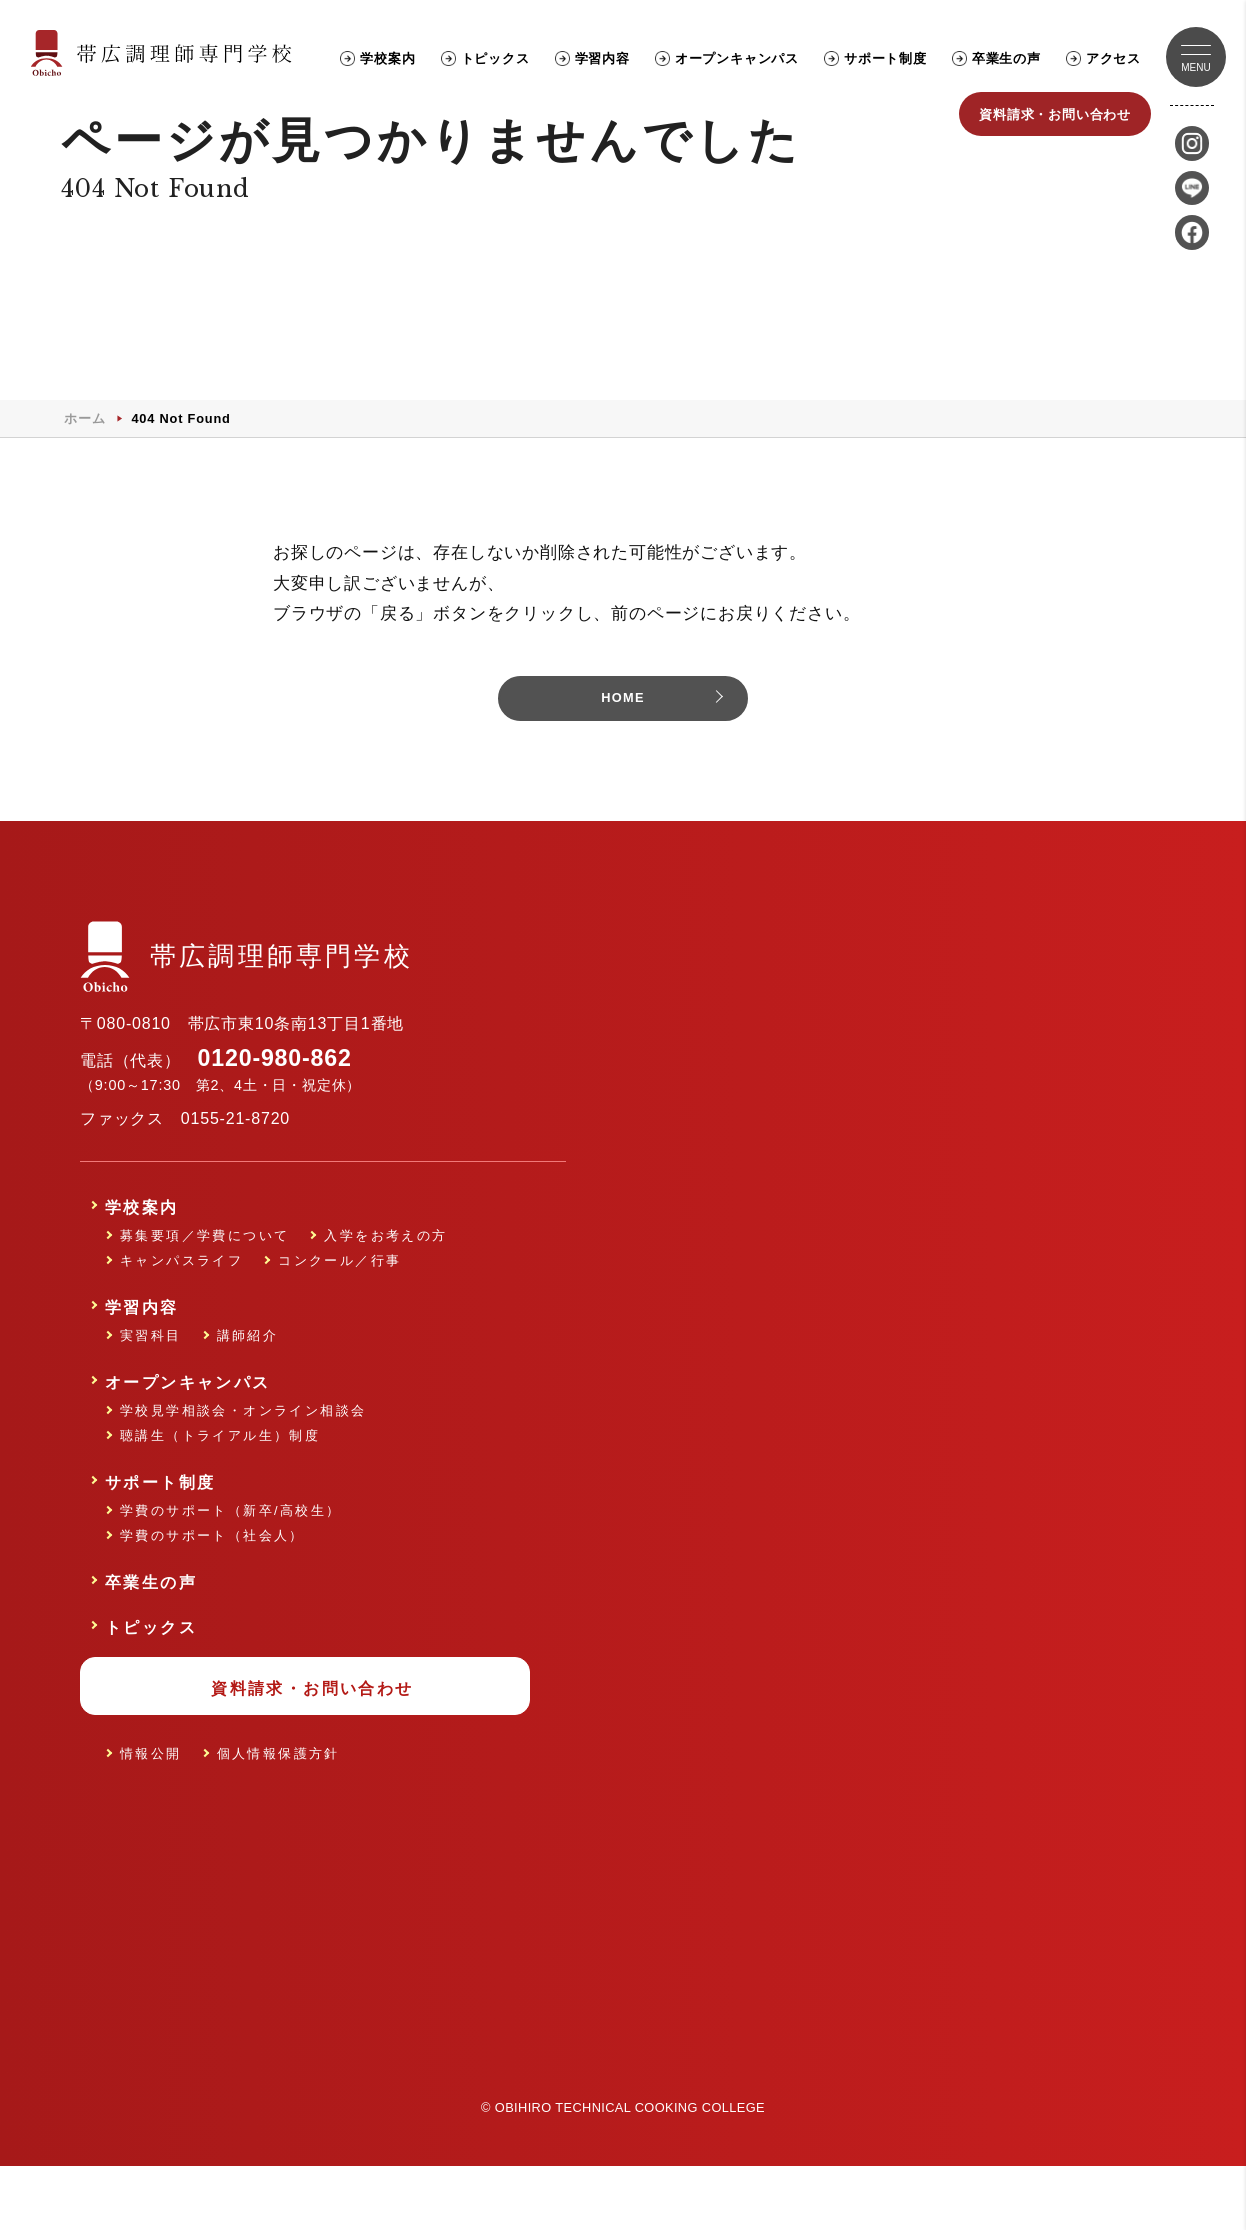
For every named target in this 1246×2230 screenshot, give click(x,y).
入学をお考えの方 (385, 1290)
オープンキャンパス (737, 58)
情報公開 (151, 1808)
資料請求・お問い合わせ (1055, 114)
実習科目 (151, 1390)
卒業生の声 (1006, 58)
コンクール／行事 (339, 1315)
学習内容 (602, 58)
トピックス (495, 58)
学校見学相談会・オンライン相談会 (243, 1465)
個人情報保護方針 (278, 1808)
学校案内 (387, 58)
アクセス (1113, 58)
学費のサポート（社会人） (212, 1590)
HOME (623, 752)
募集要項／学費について (204, 1290)
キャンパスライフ (181, 1315)
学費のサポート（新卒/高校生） (231, 1565)
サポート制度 (885, 58)
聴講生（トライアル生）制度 (220, 1490)
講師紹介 (248, 1390)
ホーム (84, 469)
